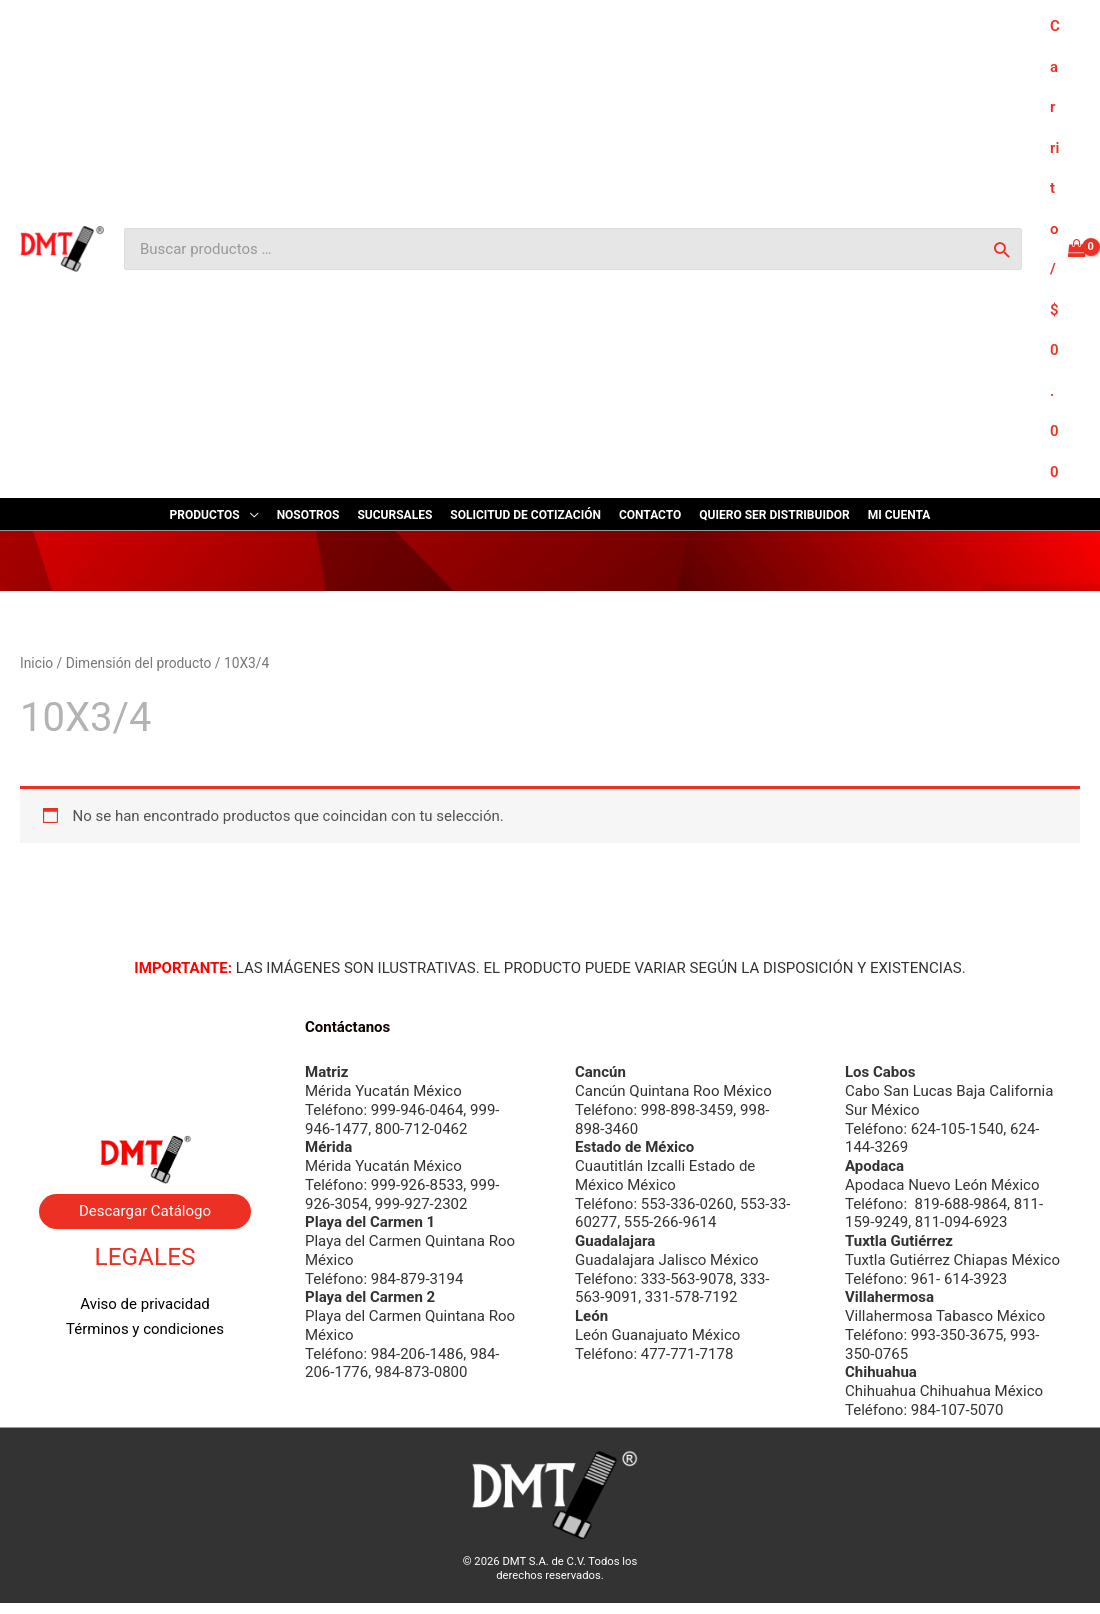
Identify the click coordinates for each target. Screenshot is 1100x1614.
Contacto (145, 1080)
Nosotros (145, 1030)
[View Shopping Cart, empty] (1068, 249)
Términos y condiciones (145, 1329)
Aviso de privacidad (145, 1304)
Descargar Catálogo (145, 1211)
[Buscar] (1001, 249)
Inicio (36, 663)
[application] (249, 515)
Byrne (145, 1055)
